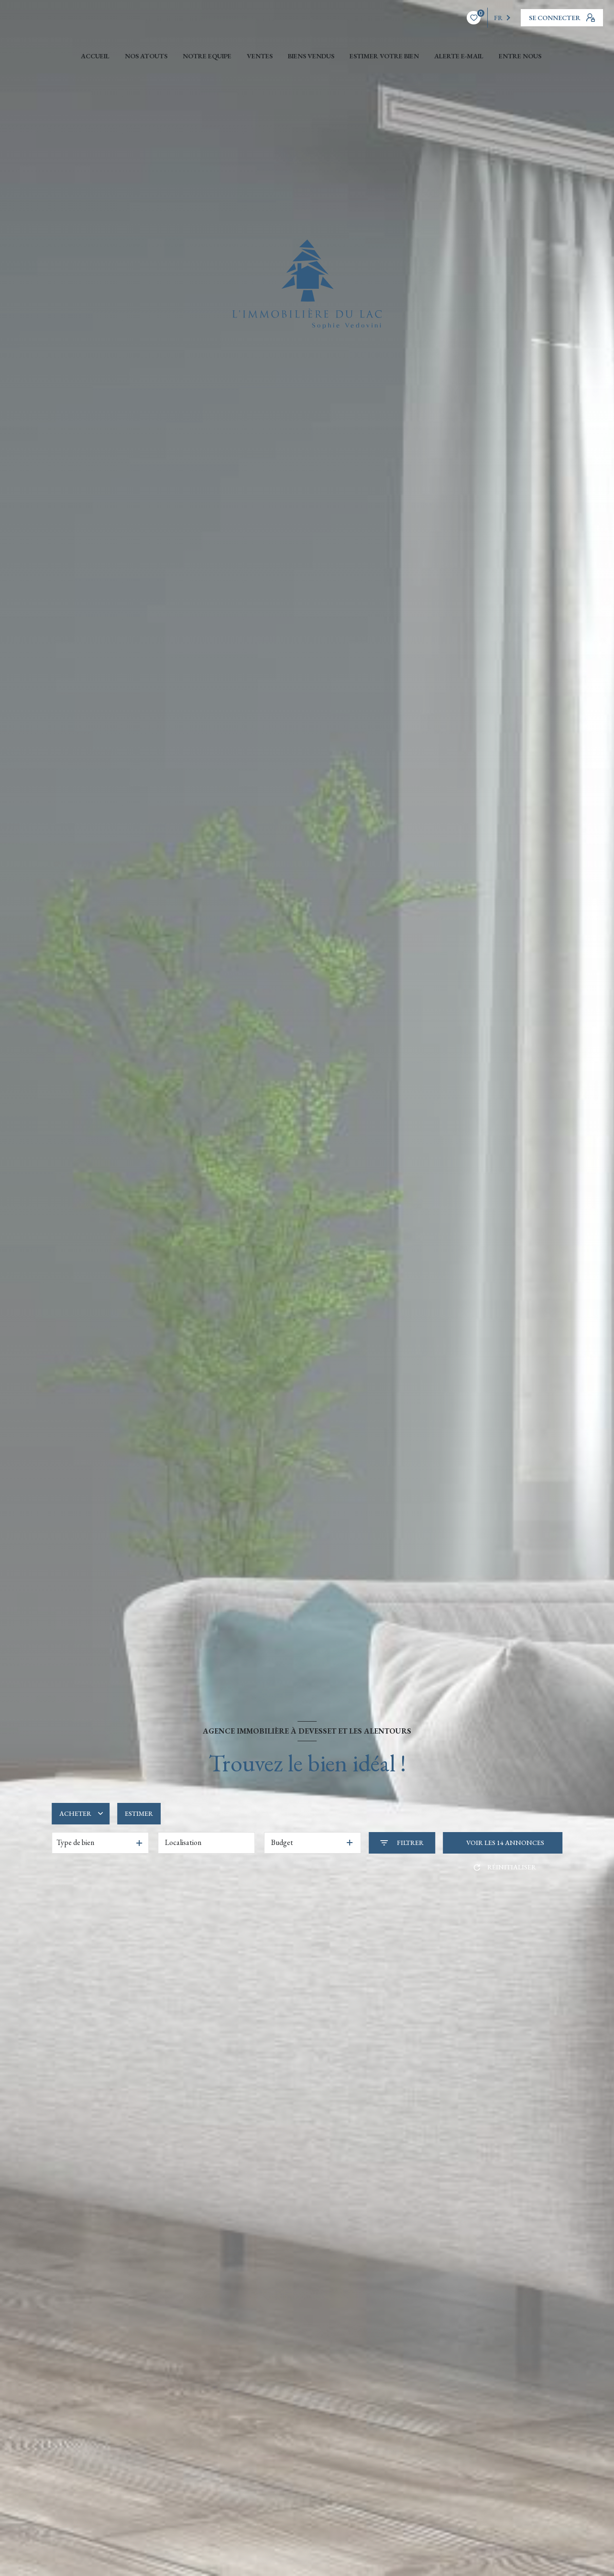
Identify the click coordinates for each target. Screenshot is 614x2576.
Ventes (260, 56)
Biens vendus (311, 56)
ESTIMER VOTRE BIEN (384, 56)
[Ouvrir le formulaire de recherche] (402, 1843)
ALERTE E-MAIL (458, 56)
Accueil (95, 56)
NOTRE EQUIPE (207, 56)
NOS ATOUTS (146, 56)
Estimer (139, 1813)
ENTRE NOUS (520, 56)
